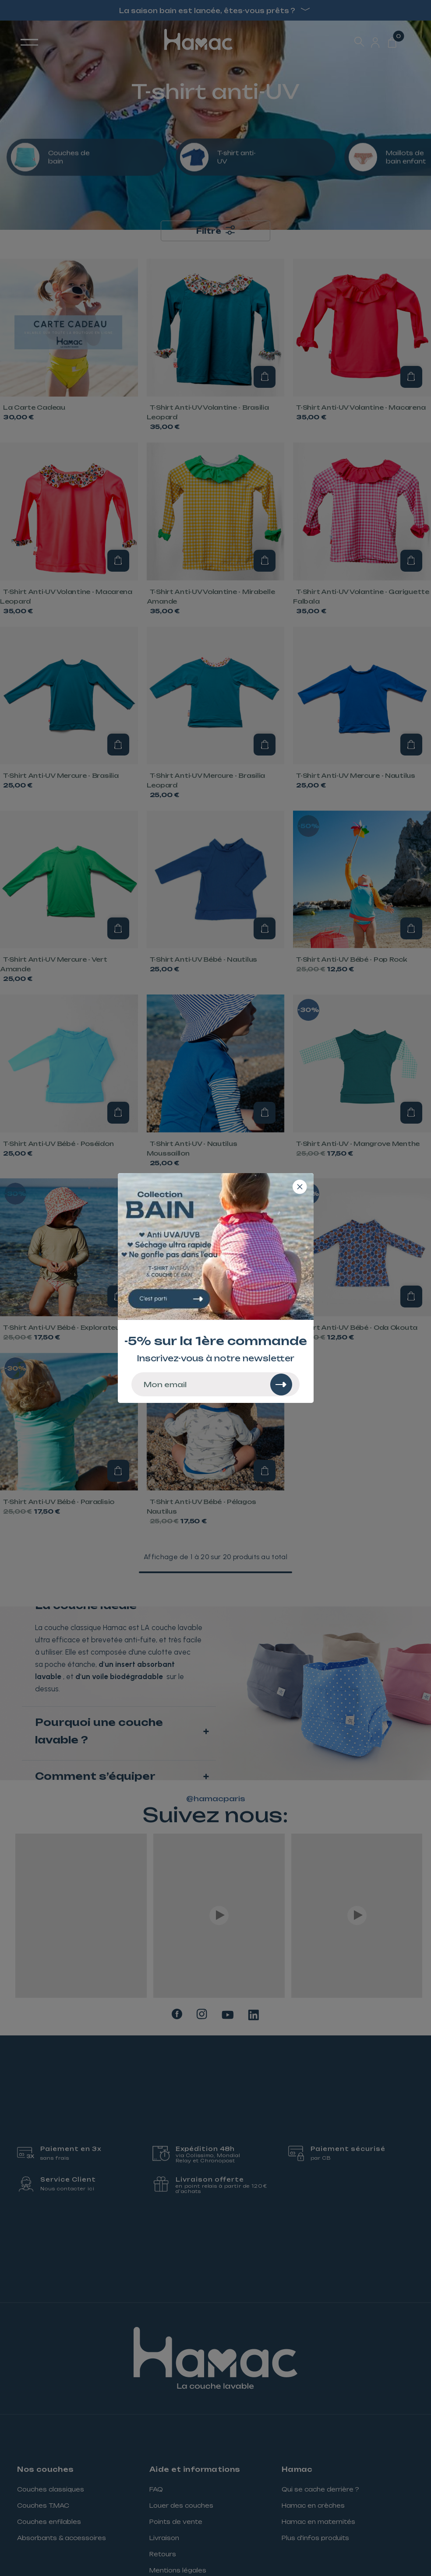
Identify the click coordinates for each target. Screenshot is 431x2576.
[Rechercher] (281, 1384)
